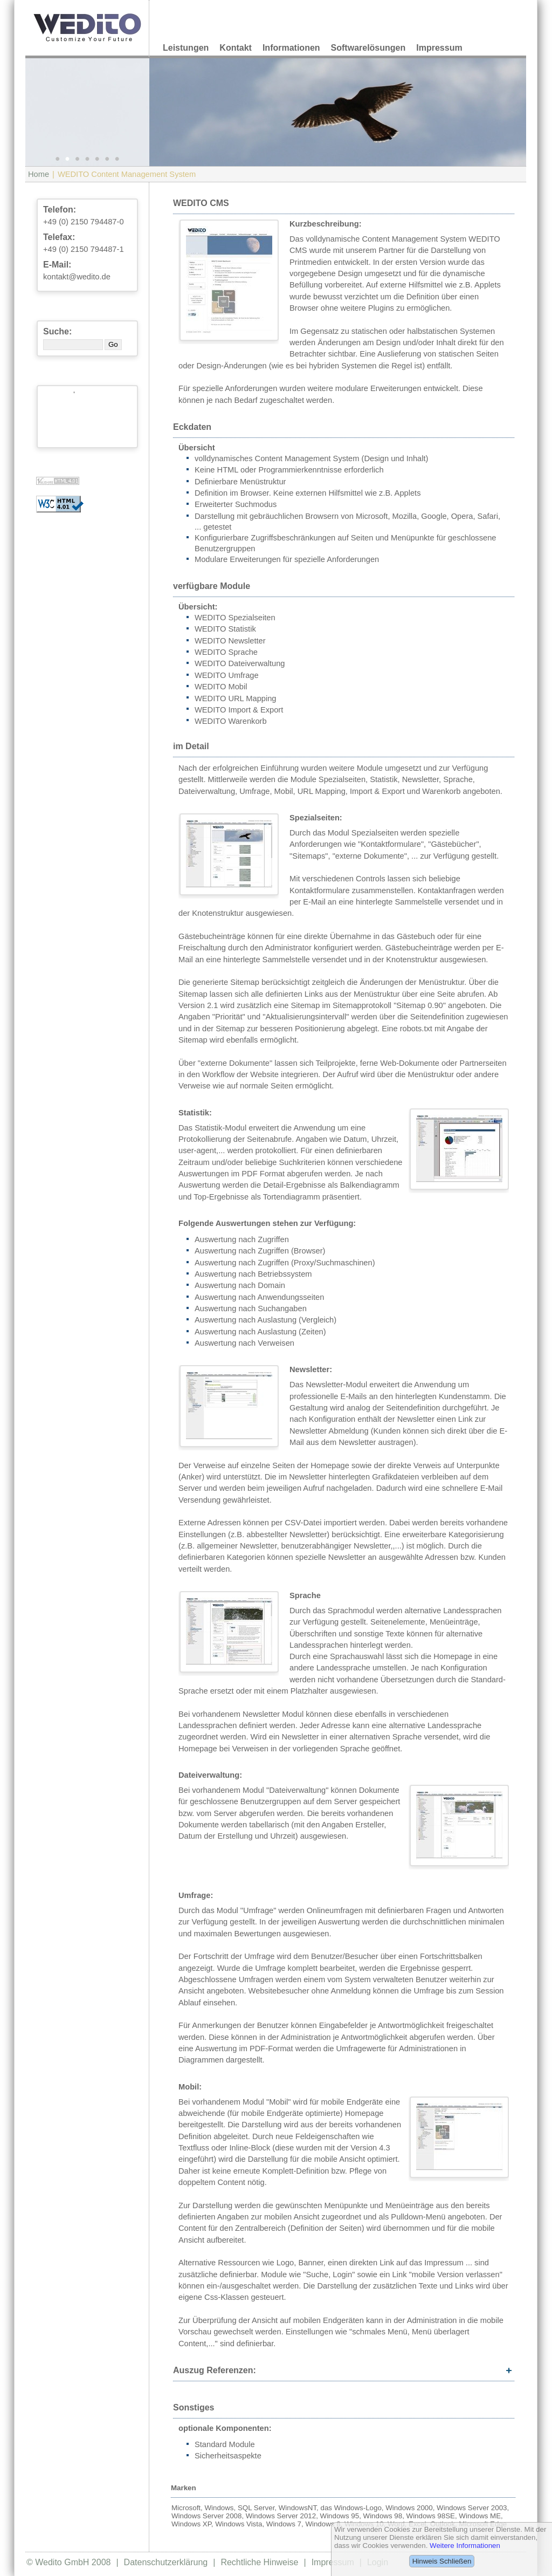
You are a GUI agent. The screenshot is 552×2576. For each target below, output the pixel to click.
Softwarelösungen (368, 47)
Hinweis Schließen (442, 2561)
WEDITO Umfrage (227, 675)
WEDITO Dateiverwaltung (240, 663)
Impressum (439, 47)
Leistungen (186, 47)
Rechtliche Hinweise (259, 2562)
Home (38, 174)
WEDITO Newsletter (230, 640)
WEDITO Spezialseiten (235, 617)
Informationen (291, 47)
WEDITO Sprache (226, 652)
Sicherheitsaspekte (228, 2455)
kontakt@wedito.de (77, 276)
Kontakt (235, 47)
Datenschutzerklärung (166, 2562)
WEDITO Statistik (225, 629)
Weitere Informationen (465, 2545)
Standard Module (225, 2444)
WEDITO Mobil (221, 686)
